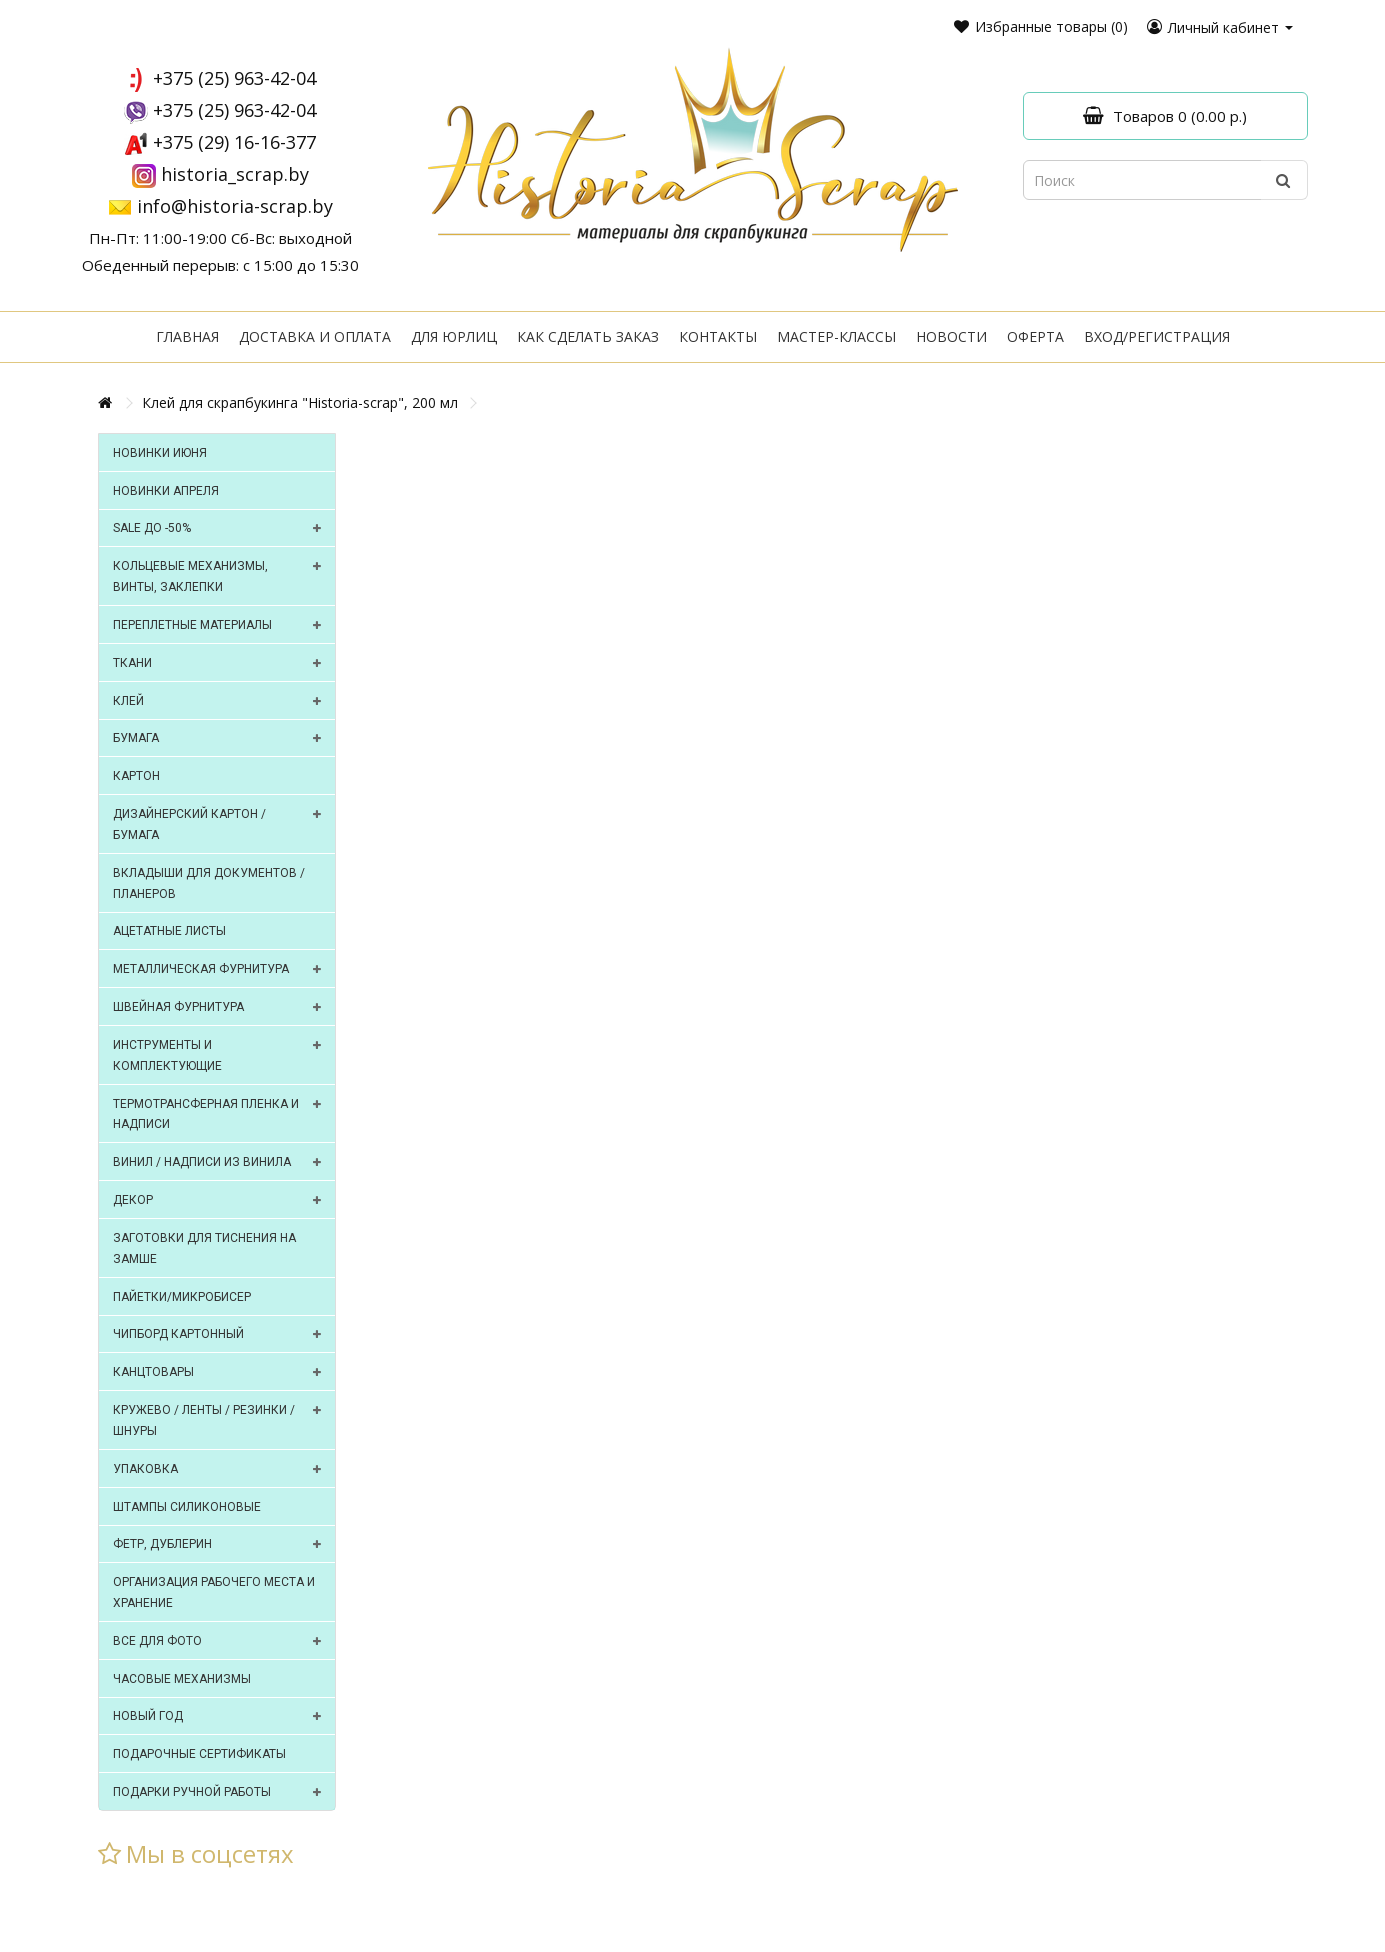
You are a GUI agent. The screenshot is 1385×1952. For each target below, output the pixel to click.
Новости (951, 336)
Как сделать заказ (588, 336)
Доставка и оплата (315, 336)
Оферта (1035, 336)
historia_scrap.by (235, 174)
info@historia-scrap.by (235, 206)
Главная (187, 336)
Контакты (718, 336)
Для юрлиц (454, 336)
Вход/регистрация (1157, 336)
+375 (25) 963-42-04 (234, 78)
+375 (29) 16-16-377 (234, 142)
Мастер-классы (836, 336)
